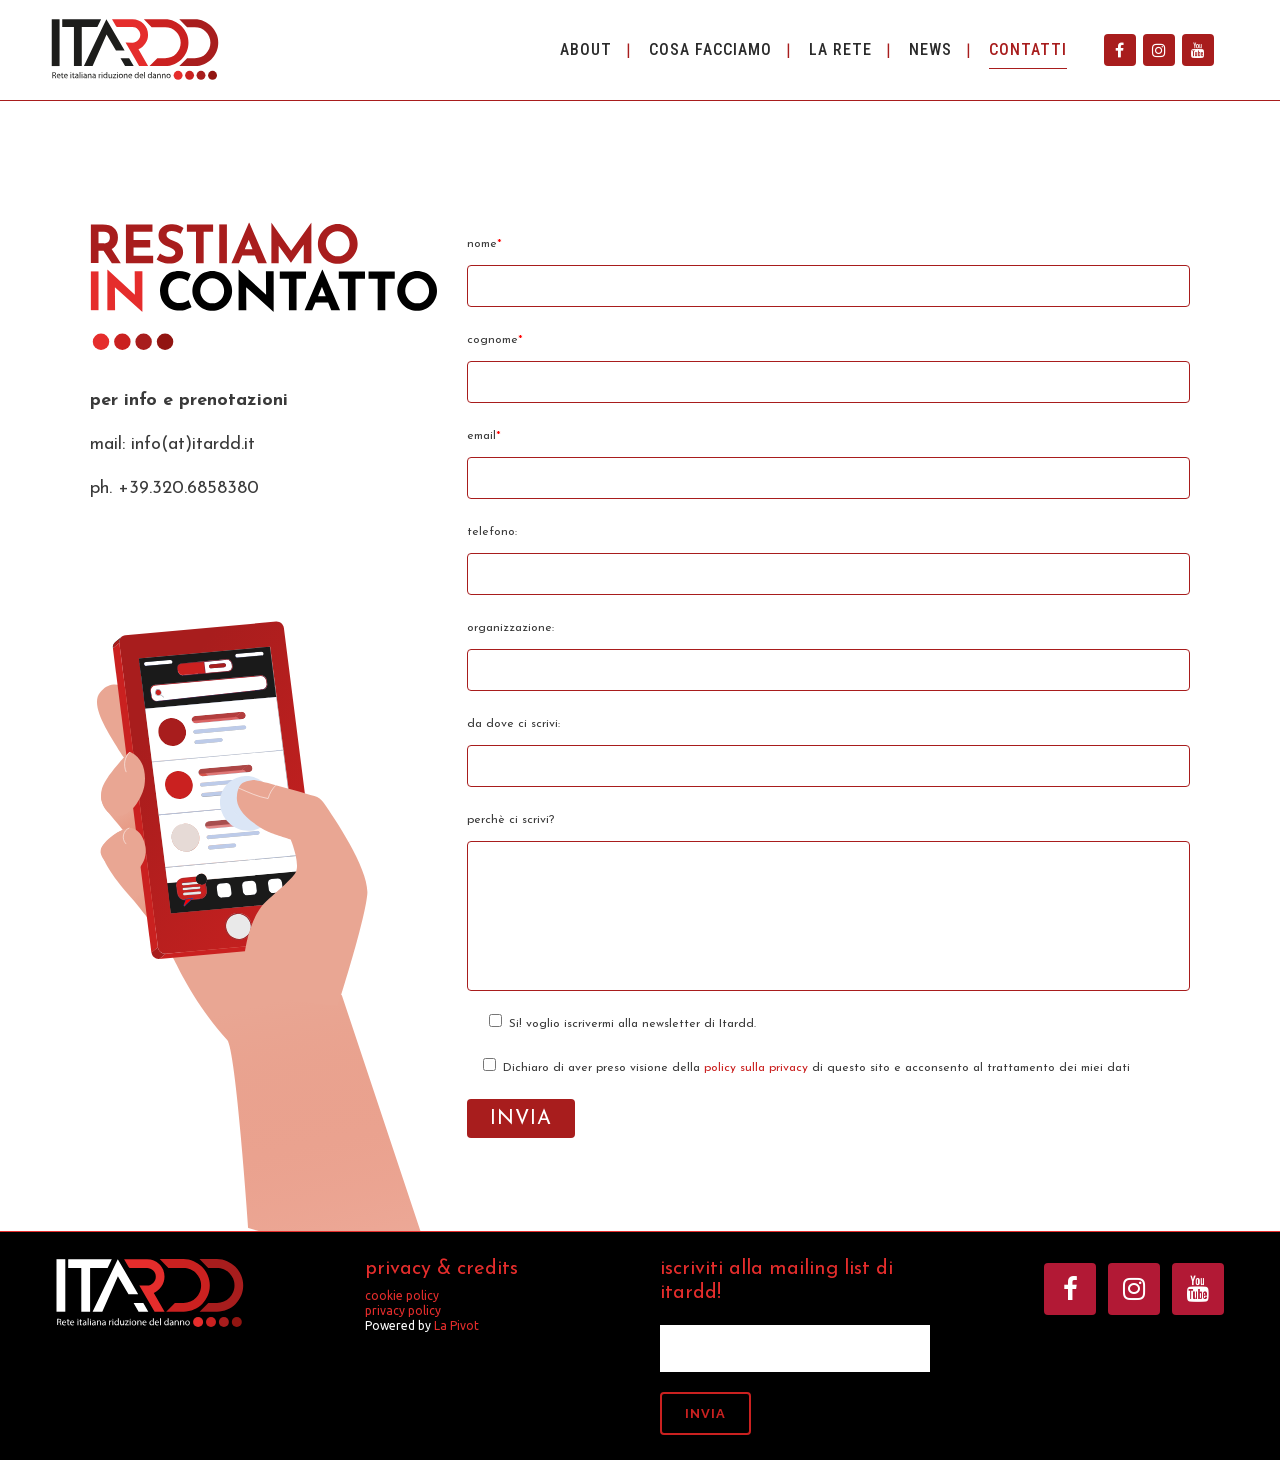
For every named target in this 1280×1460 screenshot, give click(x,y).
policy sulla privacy (756, 1068)
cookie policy (402, 1295)
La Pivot (456, 1325)
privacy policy (403, 1310)
